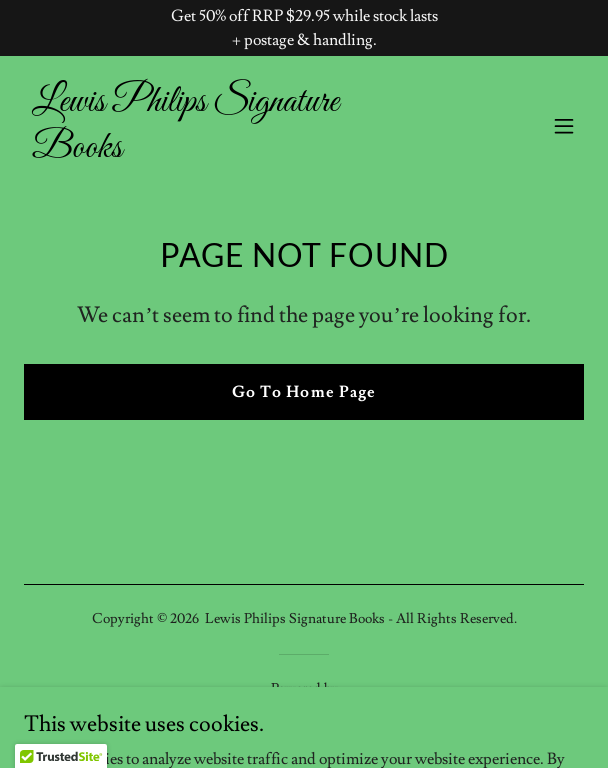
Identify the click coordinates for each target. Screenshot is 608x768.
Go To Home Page (303, 392)
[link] (220, 152)
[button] (564, 126)
